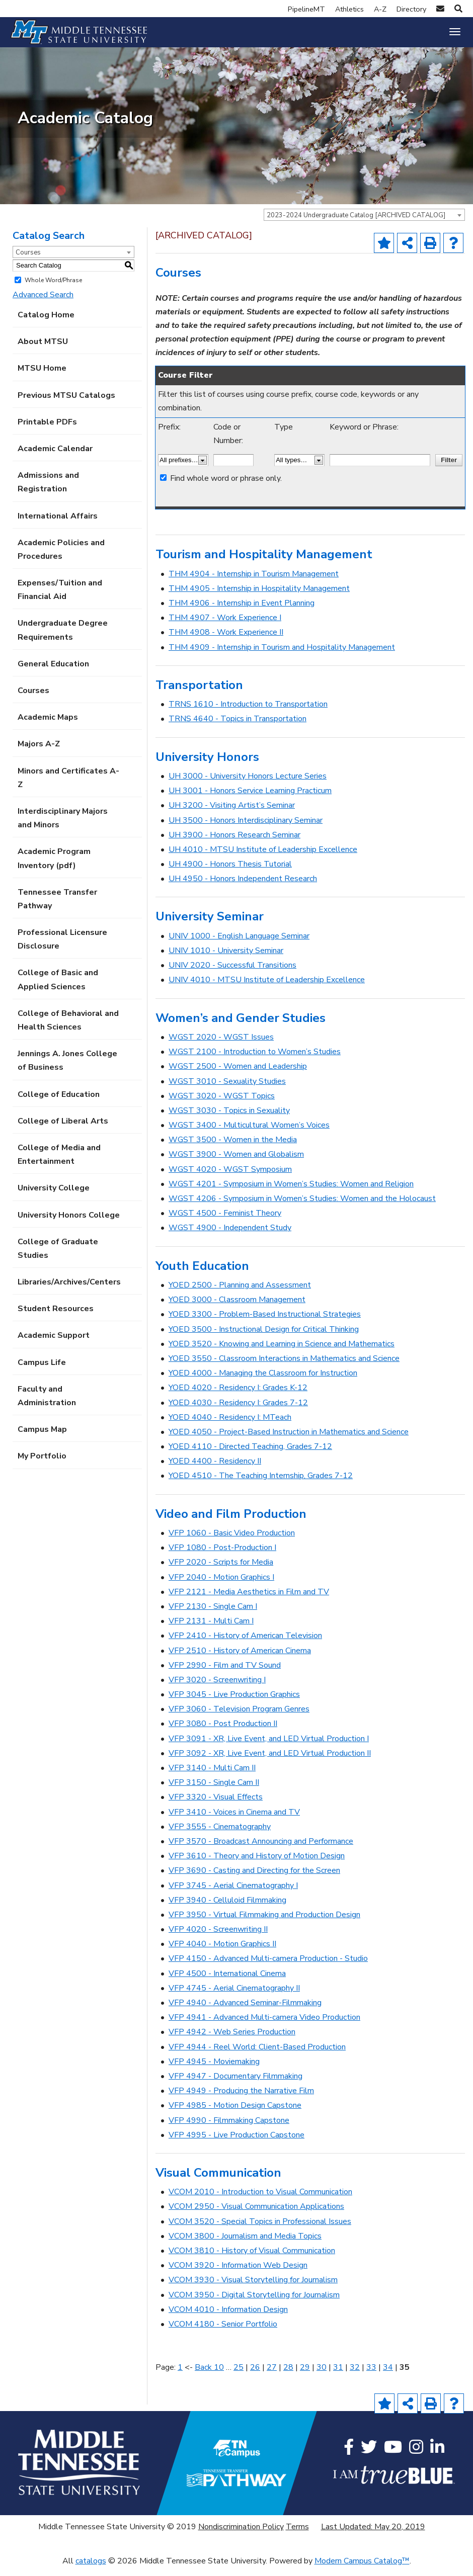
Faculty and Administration (47, 1404)
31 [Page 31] (338, 2375)
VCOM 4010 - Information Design (228, 2317)
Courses (33, 699)
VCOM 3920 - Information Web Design (238, 2273)
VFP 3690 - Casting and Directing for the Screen (254, 1878)
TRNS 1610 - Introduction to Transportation (248, 712)
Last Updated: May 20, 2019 (373, 2535)
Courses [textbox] (28, 260)
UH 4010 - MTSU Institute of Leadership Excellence (263, 857)
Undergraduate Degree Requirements (63, 638)
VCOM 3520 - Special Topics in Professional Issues (260, 2229)
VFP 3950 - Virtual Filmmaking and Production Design (264, 1922)
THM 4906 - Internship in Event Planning (241, 611)
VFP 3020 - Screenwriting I (217, 1687)
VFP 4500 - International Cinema (227, 1981)
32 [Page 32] (355, 2375)
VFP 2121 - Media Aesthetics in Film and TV (249, 1599)
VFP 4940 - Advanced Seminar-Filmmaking (245, 2011)
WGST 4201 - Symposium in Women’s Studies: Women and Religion (291, 1191)
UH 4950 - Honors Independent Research (243, 887)
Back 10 (209, 2375)
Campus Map (42, 1437)
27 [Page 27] (272, 2375)
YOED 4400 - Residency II (215, 1469)
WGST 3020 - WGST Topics (222, 1103)
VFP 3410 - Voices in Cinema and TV (234, 1820)
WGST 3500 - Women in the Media (233, 1148)
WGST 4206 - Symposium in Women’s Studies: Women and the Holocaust (302, 1207)
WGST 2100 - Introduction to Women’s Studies (255, 1060)
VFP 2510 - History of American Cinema (240, 1658)
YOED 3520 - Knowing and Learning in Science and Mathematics (282, 1351)
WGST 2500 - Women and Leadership (238, 1074)
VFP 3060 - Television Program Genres (239, 1717)
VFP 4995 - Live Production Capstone (236, 2143)
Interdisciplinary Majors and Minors (63, 826)
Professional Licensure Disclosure (62, 947)
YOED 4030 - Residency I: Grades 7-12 (238, 1410)
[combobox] (364, 223)
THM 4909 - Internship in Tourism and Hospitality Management (282, 655)
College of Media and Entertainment (59, 1162)
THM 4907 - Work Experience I (225, 626)
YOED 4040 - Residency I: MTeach (230, 1425)
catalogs (90, 2568)
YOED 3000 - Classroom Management (237, 1308)
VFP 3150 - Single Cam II (214, 1790)
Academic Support (54, 1343)
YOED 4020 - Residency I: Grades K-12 (238, 1396)
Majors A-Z (39, 752)
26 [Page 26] (255, 2375)
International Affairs (58, 524)
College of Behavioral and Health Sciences (68, 1028)
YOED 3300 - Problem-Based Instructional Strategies (265, 1322)
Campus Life (42, 1370)
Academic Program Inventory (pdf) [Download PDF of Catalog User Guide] (54, 866)
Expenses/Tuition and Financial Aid (60, 598)
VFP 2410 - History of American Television (245, 1644)
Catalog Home (46, 323)
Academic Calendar (55, 456)
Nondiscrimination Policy (241, 2535)
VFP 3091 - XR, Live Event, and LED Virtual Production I (269, 1746)
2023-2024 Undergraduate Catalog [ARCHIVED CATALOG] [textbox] (356, 223)
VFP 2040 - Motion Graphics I (221, 1585)
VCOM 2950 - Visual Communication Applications (256, 2214)
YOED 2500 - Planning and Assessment (240, 1293)
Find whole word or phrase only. (226, 486)
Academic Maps (48, 725)
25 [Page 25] (238, 2375)
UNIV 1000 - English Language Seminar (239, 944)
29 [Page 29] (305, 2375)
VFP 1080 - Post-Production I (222, 1556)
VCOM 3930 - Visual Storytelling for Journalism (253, 2288)
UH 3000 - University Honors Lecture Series (248, 784)
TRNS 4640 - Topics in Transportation (237, 727)
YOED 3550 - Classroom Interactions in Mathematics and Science (284, 1366)
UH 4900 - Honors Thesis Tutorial (230, 872)
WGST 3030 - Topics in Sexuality (229, 1118)
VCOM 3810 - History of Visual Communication (252, 2259)
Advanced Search (43, 302)
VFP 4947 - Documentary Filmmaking (235, 2084)
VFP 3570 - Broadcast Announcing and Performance (261, 1849)
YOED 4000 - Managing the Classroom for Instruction (263, 1381)
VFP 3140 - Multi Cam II (212, 1776)
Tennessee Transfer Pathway (57, 907)
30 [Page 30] (322, 2375)
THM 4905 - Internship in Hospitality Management (259, 596)
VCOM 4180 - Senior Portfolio (223, 2332)
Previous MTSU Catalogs (66, 403)
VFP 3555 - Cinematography (220, 1834)
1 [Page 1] (180, 2375)
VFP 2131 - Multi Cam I (211, 1629)
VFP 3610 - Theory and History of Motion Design (257, 1864)
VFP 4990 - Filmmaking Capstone (229, 2128)
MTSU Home (42, 376)
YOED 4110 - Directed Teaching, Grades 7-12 (250, 1455)
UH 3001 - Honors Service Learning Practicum (250, 799)
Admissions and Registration (48, 490)
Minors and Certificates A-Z (68, 786)
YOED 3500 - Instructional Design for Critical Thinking (264, 1337)
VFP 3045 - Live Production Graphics (234, 1702)
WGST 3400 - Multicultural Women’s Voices (249, 1133)
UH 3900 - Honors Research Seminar (234, 842)
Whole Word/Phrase (53, 288)
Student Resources (56, 1317)
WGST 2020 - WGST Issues (221, 1045)
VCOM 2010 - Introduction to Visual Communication (260, 2200)
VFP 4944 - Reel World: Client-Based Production (257, 2054)
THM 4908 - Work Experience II (226, 640)
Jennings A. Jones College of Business (67, 1069)
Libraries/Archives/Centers (69, 1290)
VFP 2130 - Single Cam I (213, 1614)
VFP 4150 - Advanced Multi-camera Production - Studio (268, 1966)
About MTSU (43, 350)
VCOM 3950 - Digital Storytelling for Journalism (254, 2302)
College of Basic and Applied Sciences (58, 988)
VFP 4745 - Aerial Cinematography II (234, 1996)
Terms (297, 2535)
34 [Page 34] (388, 2375)
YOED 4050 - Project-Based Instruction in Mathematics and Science (289, 1439)
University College (54, 1196)
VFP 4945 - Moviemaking (214, 2069)
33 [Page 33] (371, 2375)
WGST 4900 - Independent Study (230, 1236)
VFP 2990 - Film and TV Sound (225, 1673)
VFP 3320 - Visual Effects (216, 1805)
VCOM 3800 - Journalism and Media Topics (245, 2244)
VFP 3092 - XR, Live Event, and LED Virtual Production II (270, 1761)
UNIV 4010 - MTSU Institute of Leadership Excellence (267, 988)
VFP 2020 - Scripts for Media (221, 1570)
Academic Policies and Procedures (61, 557)
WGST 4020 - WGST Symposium (230, 1177)
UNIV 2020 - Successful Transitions (232, 973)
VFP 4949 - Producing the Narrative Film (241, 2099)
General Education (53, 671)
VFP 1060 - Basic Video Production (232, 1541)
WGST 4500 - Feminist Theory (225, 1221)
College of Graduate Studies (58, 1256)
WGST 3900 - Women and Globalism (236, 1162)
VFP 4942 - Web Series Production (232, 2040)
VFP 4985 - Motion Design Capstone (235, 2113)
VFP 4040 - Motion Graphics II (222, 1952)
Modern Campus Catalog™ (362, 2568)
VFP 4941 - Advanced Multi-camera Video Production (264, 2025)
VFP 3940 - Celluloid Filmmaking (227, 1908)
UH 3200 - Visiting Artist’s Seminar (232, 813)
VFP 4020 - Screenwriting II (218, 1937)
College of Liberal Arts (63, 1129)
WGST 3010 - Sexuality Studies (227, 1089)
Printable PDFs (47, 430)
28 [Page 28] (288, 2375)
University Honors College (69, 1223)
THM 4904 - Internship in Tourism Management (254, 581)
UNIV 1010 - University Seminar (226, 959)
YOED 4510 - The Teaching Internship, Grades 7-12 (261, 1484)
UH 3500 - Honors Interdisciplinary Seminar (246, 828)
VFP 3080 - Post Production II (223, 1732)
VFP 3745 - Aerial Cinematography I (233, 1893)
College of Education (59, 1102)
